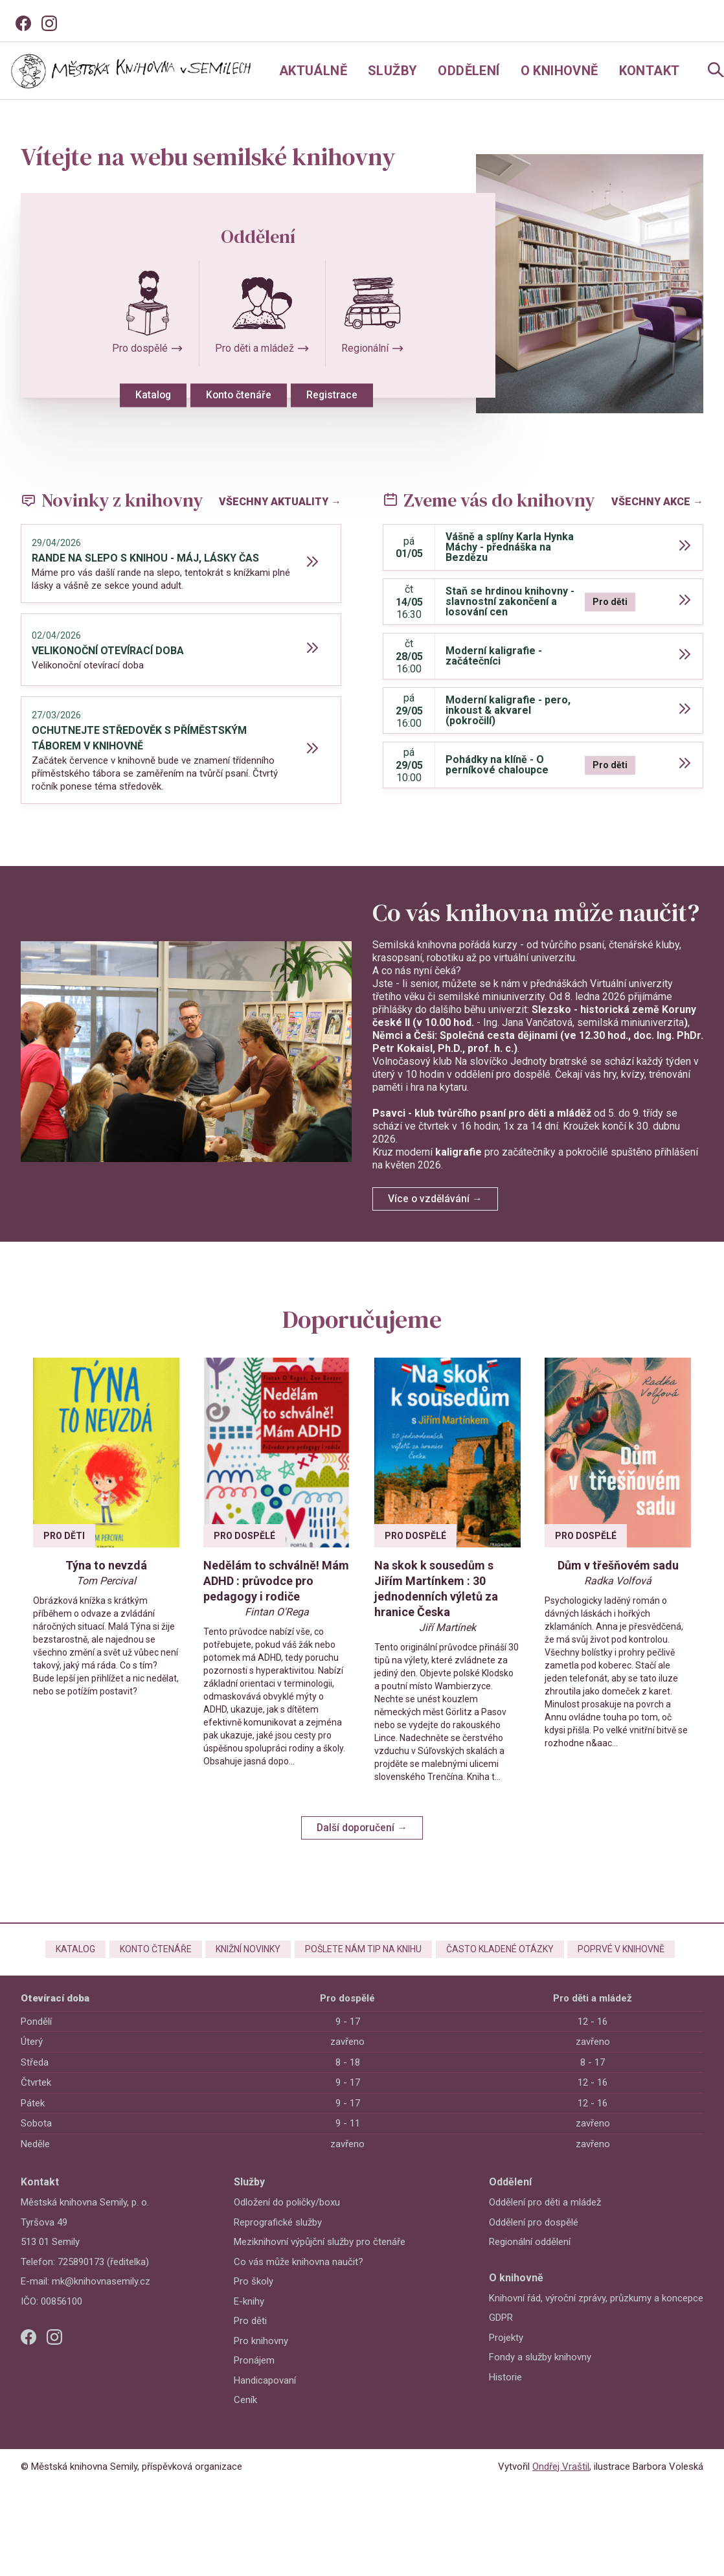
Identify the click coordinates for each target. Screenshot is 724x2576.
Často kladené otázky (506, 1962)
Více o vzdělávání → (437, 1195)
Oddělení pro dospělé (533, 2238)
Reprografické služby (278, 2238)
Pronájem (254, 2377)
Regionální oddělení (530, 2258)
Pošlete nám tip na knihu (363, 1962)
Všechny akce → (657, 498)
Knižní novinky (241, 1962)
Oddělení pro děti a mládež (545, 2219)
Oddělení (468, 70)
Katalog (139, 397)
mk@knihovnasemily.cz (101, 2298)
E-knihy (249, 2317)
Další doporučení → (362, 1836)
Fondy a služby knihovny (540, 2374)
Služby (392, 70)
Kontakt (649, 70)
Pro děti (250, 2337)
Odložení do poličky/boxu (287, 2219)
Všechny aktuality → (280, 498)
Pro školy (253, 2298)
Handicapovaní (265, 2396)
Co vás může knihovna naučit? (298, 2278)
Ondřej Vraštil (560, 2483)
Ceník (245, 2416)
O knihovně (559, 70)
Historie (505, 2393)
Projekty (506, 2354)
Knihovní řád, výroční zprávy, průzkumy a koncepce (596, 2314)
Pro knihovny (261, 2357)
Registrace (338, 397)
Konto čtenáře (234, 397)
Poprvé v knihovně (634, 1962)
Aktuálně (313, 70)
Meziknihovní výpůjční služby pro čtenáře (319, 2258)
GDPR (501, 2334)
